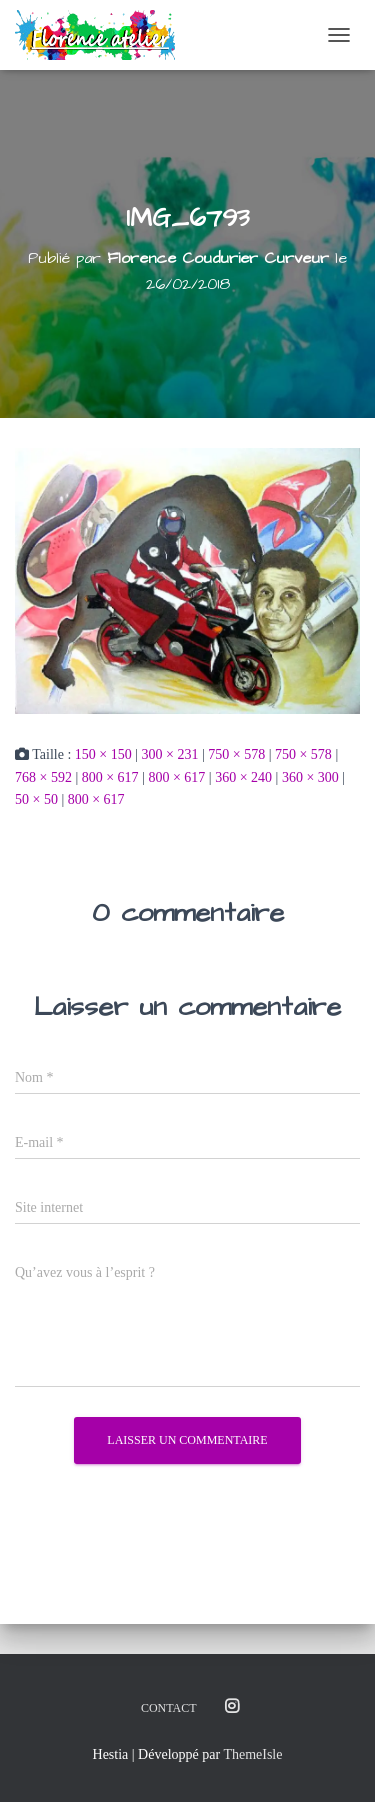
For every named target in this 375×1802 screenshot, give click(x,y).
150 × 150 (103, 754)
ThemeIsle (252, 1754)
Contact (169, 1708)
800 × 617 (110, 777)
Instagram (232, 1707)
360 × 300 (310, 777)
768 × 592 (43, 777)
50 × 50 (36, 799)
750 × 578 (236, 754)
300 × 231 (170, 754)
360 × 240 (243, 777)
